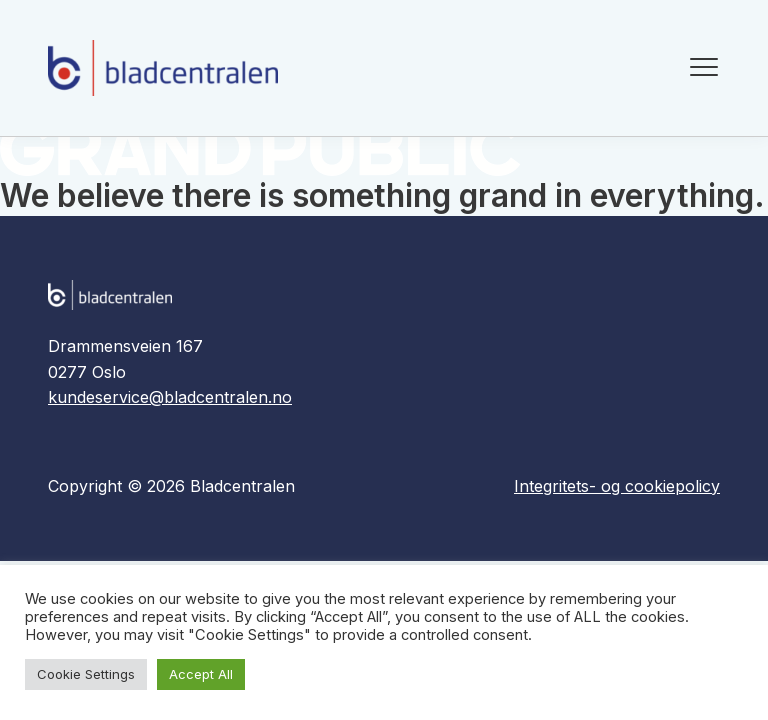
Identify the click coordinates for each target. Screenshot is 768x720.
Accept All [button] (201, 674)
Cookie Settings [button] (86, 674)
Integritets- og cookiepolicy (617, 486)
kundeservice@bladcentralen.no (170, 397)
